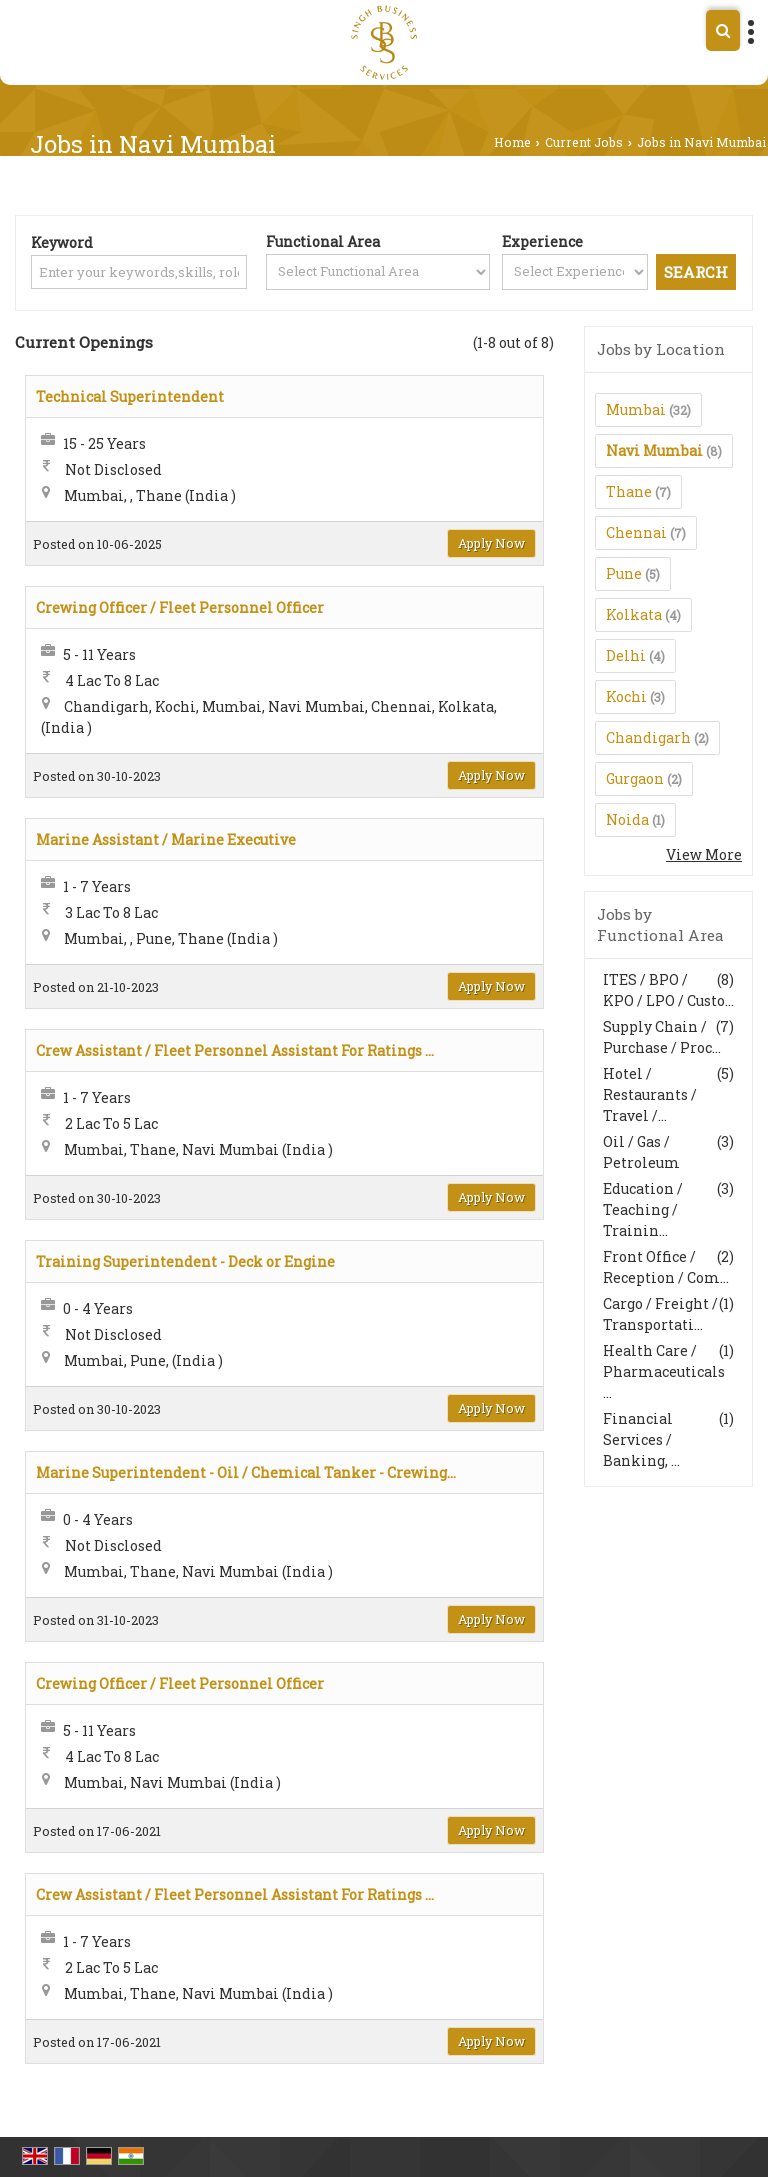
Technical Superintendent (130, 396)
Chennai (636, 532)
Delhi (626, 655)
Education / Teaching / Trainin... (643, 1209)
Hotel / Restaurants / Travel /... (650, 1094)
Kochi (626, 696)
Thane (629, 491)
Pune (624, 573)
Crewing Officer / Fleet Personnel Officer (180, 607)
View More (704, 854)
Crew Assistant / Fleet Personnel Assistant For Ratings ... (235, 1050)
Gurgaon (635, 778)
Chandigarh (648, 737)
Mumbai (636, 409)
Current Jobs (584, 142)
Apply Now (491, 543)
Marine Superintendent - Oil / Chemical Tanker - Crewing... (246, 1472)
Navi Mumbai (654, 450)
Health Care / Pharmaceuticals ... (664, 1371)
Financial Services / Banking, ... (641, 1439)
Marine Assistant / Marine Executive (166, 839)
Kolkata (634, 614)
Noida (627, 819)
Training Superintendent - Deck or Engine (185, 1261)
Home (512, 142)
